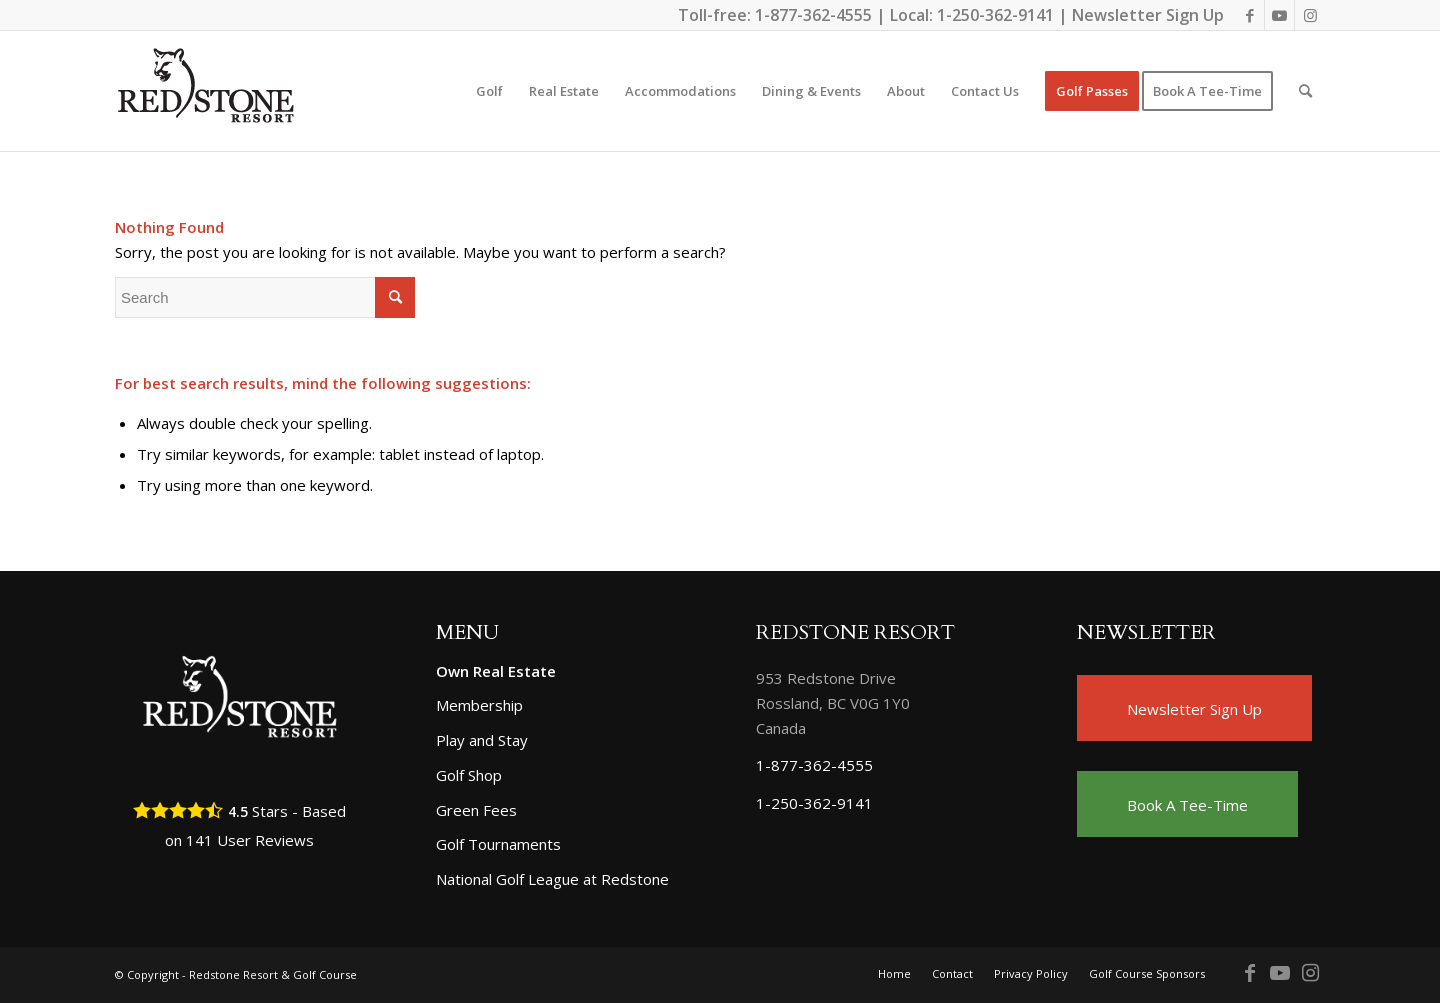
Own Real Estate (496, 671)
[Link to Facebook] (1249, 15)
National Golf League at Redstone (552, 879)
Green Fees (476, 810)
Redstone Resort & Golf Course (273, 974)
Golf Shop (469, 775)
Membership (479, 705)
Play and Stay (482, 740)
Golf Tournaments (498, 844)
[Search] (1305, 91)
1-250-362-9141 (995, 15)
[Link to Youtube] (1279, 15)
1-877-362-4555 (813, 15)
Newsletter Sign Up (1148, 15)
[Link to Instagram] (1310, 15)
